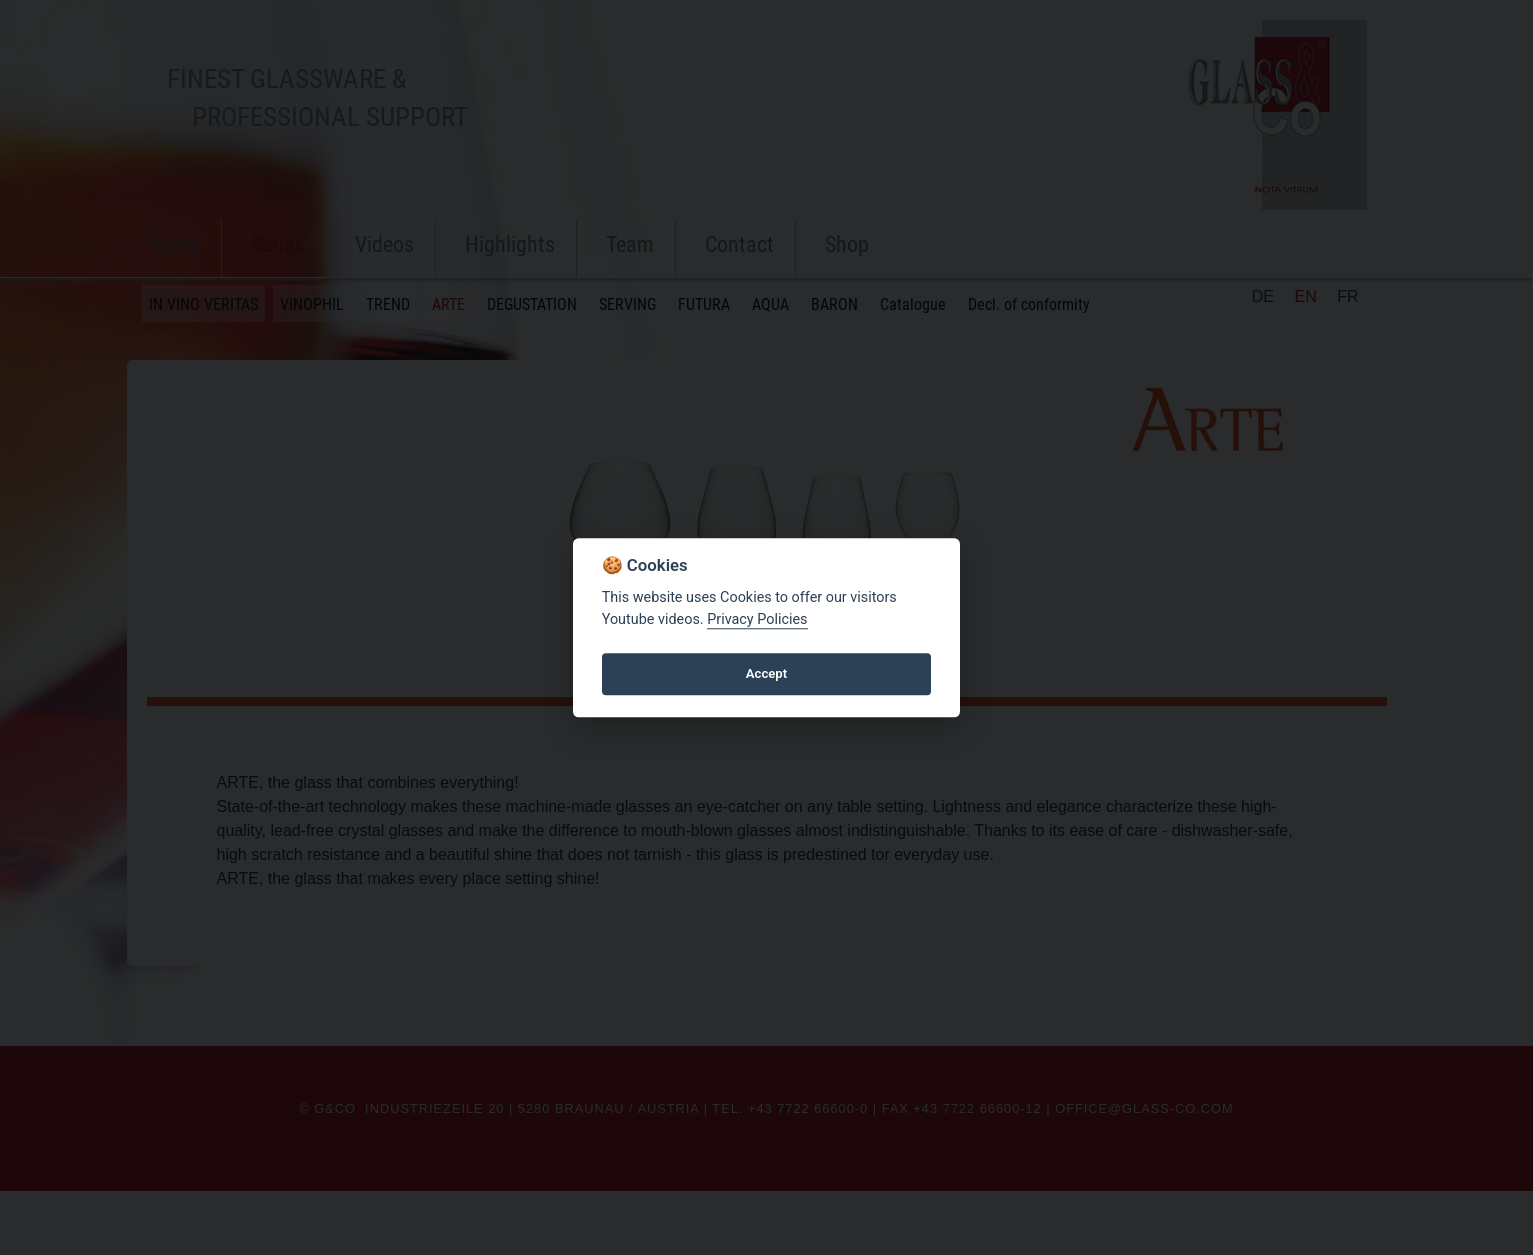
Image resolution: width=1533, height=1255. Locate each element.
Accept (766, 673)
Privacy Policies (757, 619)
